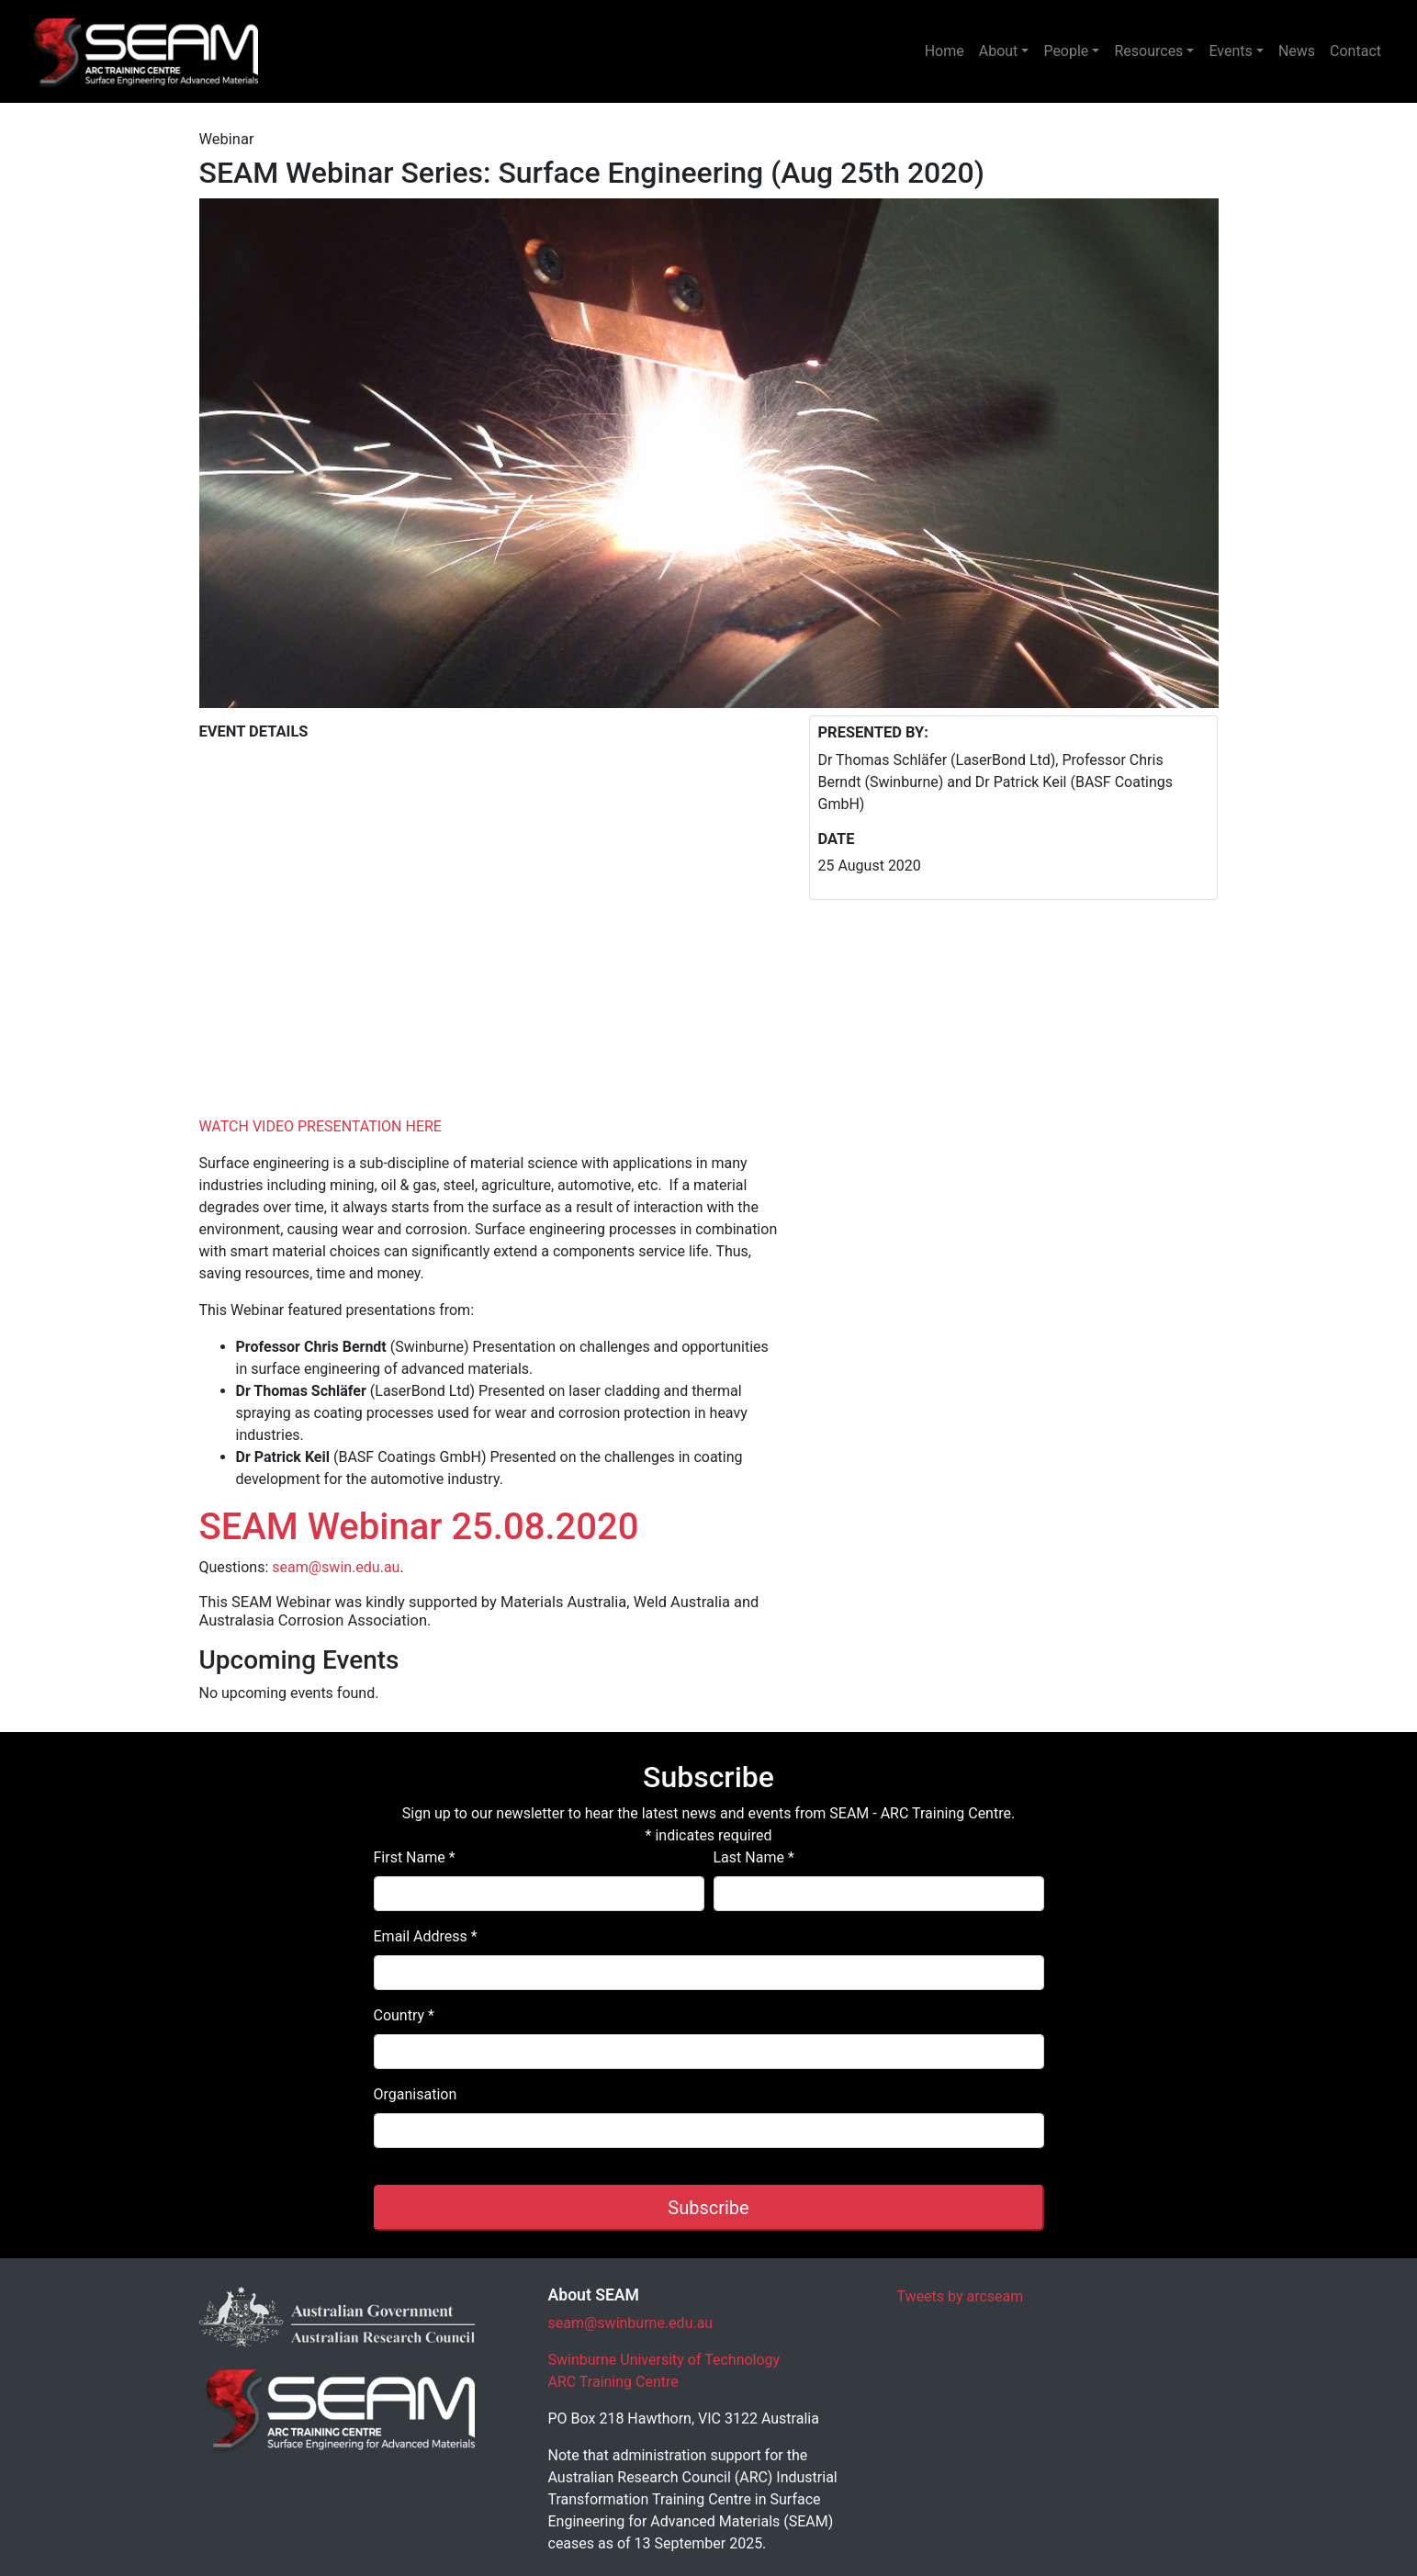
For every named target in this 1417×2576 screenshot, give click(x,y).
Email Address (426, 1936)
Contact (1355, 51)
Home (944, 51)
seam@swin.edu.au (335, 1567)
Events (1230, 51)
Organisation (415, 2094)
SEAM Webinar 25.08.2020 (419, 1526)
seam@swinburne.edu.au (631, 2323)
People (1065, 51)
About (998, 51)
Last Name (754, 1857)
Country (404, 2015)
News (1296, 51)
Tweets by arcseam (960, 2296)
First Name (414, 1857)
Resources (1148, 51)
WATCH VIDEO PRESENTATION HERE (320, 1126)
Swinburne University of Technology (664, 2359)
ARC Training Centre (613, 2381)
